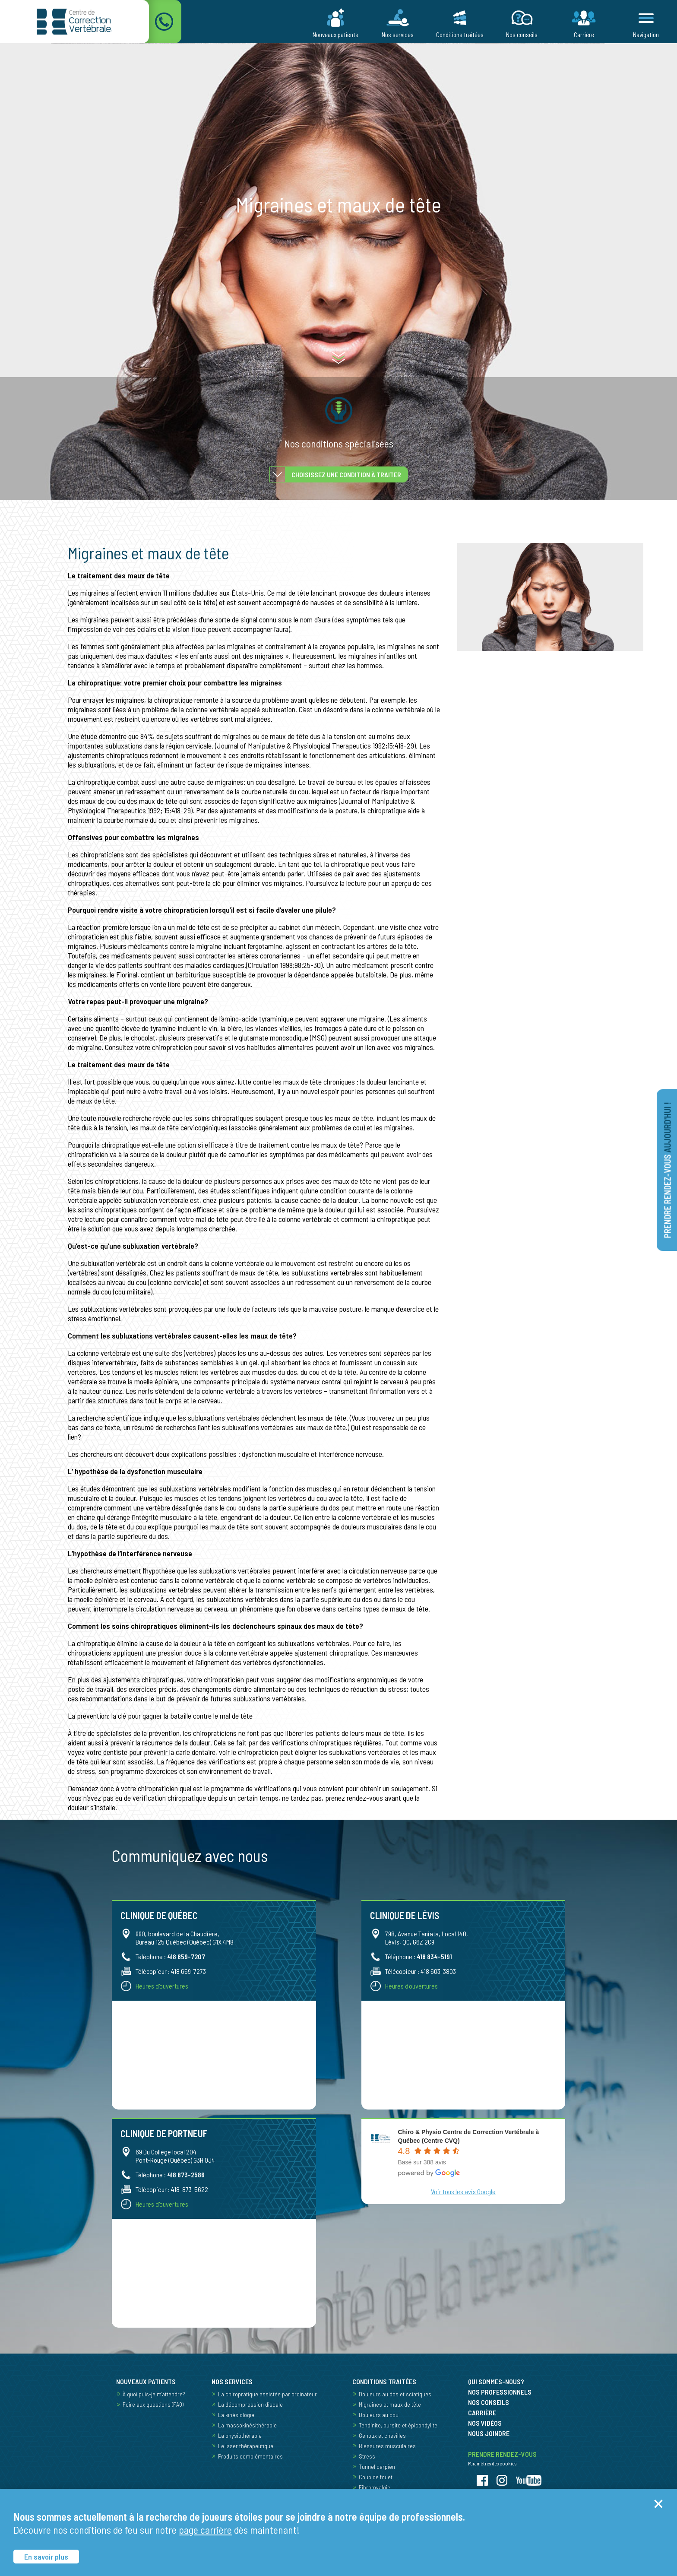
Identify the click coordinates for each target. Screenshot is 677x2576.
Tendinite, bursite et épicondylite (398, 2425)
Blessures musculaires (387, 2445)
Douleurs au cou (379, 2414)
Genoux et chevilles (382, 2435)
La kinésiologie (236, 2414)
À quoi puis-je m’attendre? (154, 2394)
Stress (367, 2456)
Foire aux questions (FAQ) (153, 2404)
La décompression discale (250, 2404)
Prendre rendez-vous (667, 1170)
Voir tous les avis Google (463, 2191)
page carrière (205, 2529)
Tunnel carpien (377, 2466)
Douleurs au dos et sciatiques (395, 2394)
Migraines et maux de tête (390, 2404)
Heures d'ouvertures (162, 1986)
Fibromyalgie (374, 2487)
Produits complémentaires (250, 2456)
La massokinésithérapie (247, 2425)
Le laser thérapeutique (245, 2445)
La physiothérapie (240, 2435)
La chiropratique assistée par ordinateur (267, 2394)
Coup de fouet (375, 2477)
